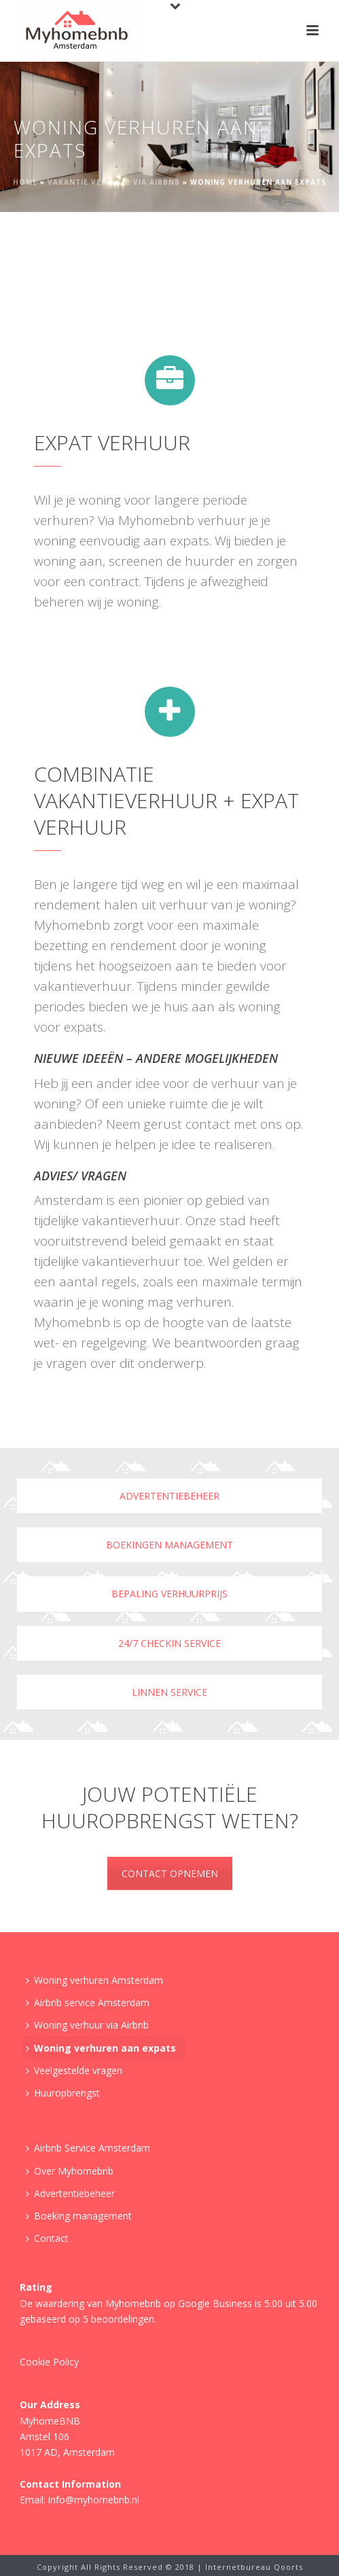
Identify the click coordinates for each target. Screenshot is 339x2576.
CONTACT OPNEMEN (170, 1873)
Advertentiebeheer (169, 1495)
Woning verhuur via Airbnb (87, 2024)
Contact (47, 2238)
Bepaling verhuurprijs (169, 1593)
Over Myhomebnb (69, 2170)
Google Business (215, 2303)
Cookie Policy (49, 2361)
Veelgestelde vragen (74, 2070)
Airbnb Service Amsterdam (88, 2147)
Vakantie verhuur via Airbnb (114, 182)
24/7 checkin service (169, 1643)
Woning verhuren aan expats (101, 2048)
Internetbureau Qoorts (254, 2567)
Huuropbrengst (63, 2092)
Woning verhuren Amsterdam (94, 1980)
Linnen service (169, 1692)
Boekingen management (169, 1544)
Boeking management (79, 2215)
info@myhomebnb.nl (93, 2499)
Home (25, 182)
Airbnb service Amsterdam (87, 2002)
